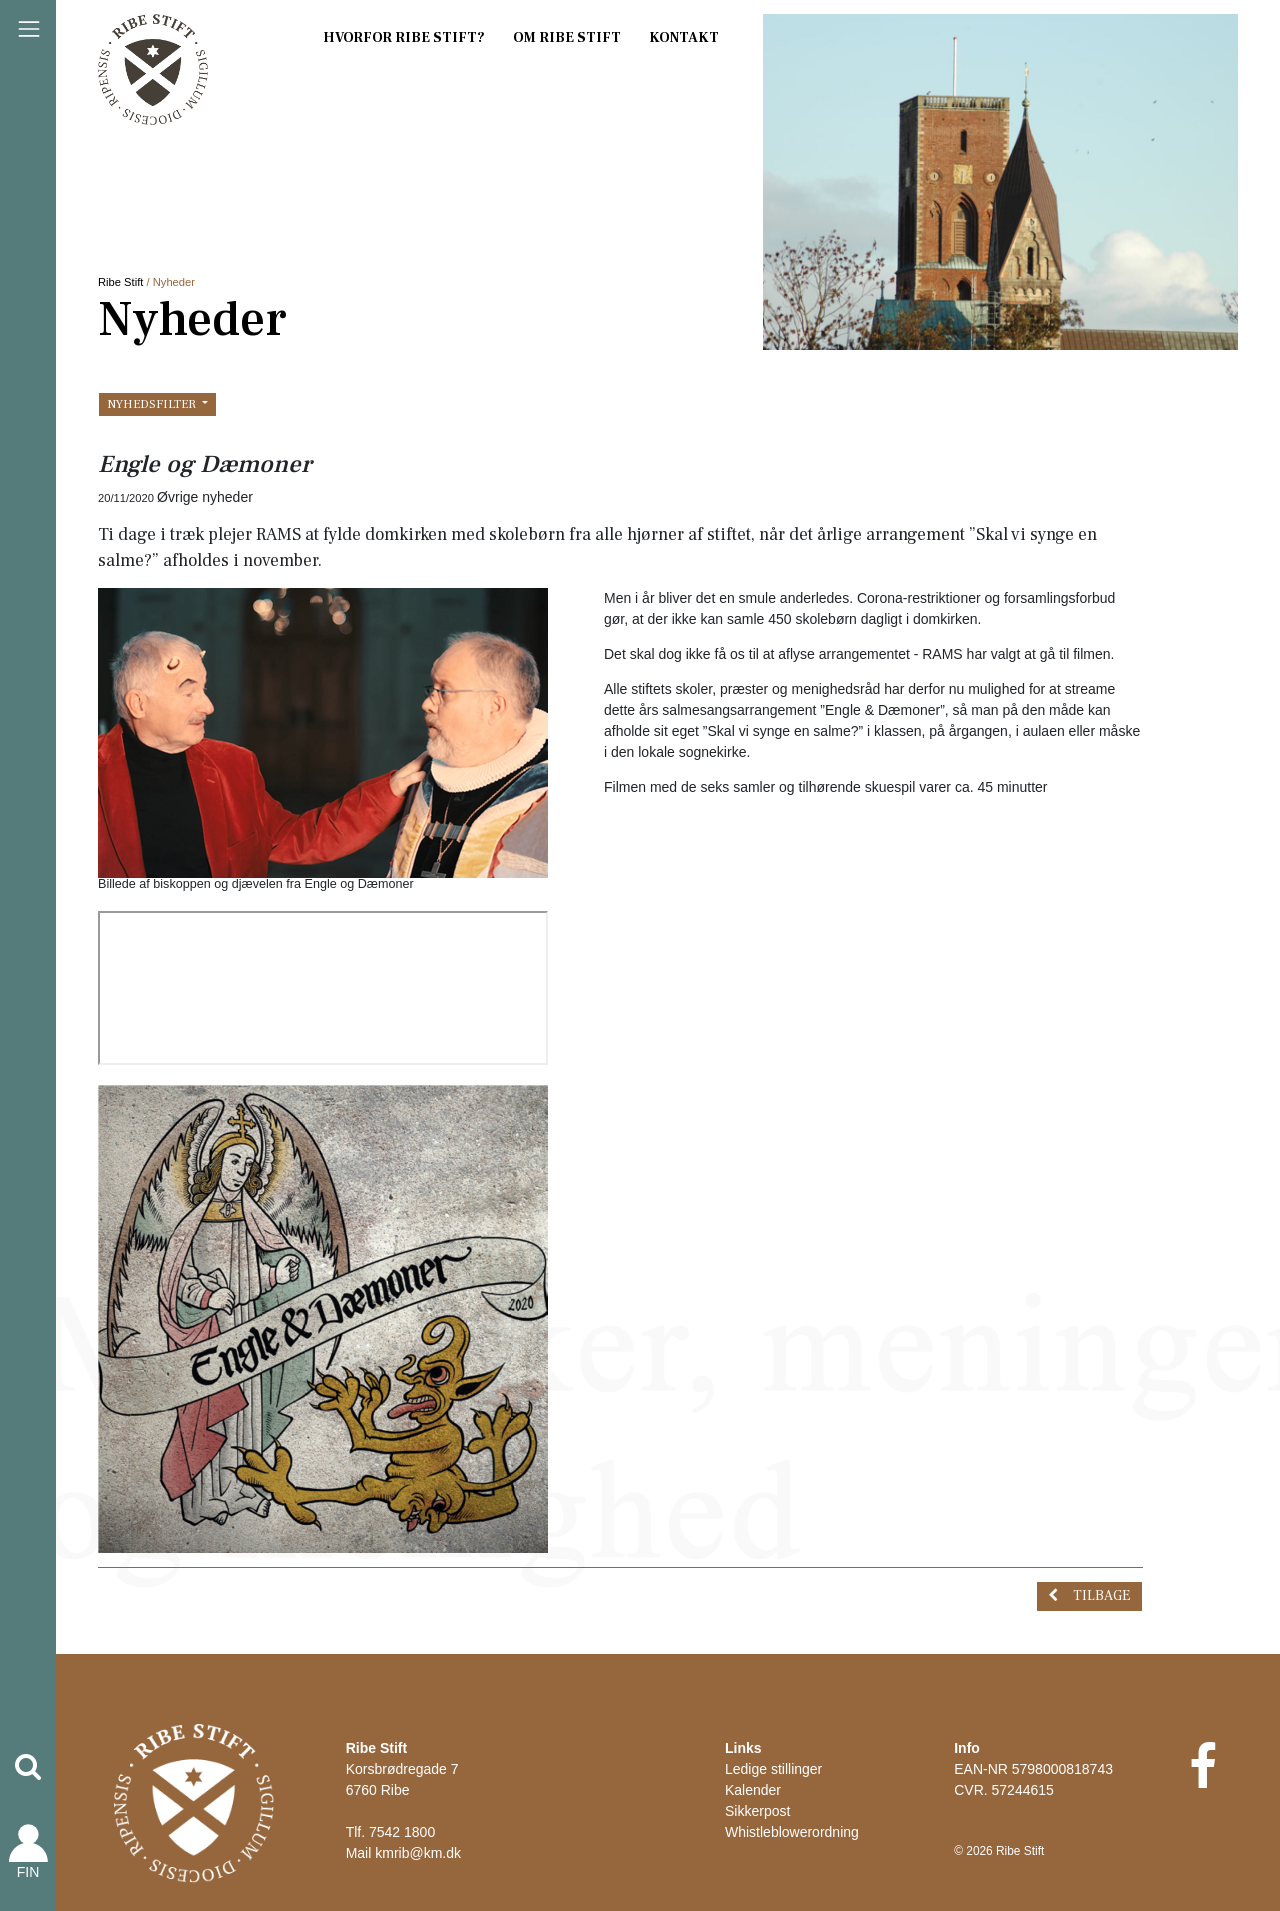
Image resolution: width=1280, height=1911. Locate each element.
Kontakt (684, 38)
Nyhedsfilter (153, 404)
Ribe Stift (120, 282)
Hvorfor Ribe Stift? (404, 38)
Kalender (753, 1790)
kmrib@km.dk (418, 1853)
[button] (28, 1767)
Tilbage (1101, 1596)
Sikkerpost (757, 1811)
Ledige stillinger (773, 1769)
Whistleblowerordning (792, 1832)
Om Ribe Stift (567, 38)
